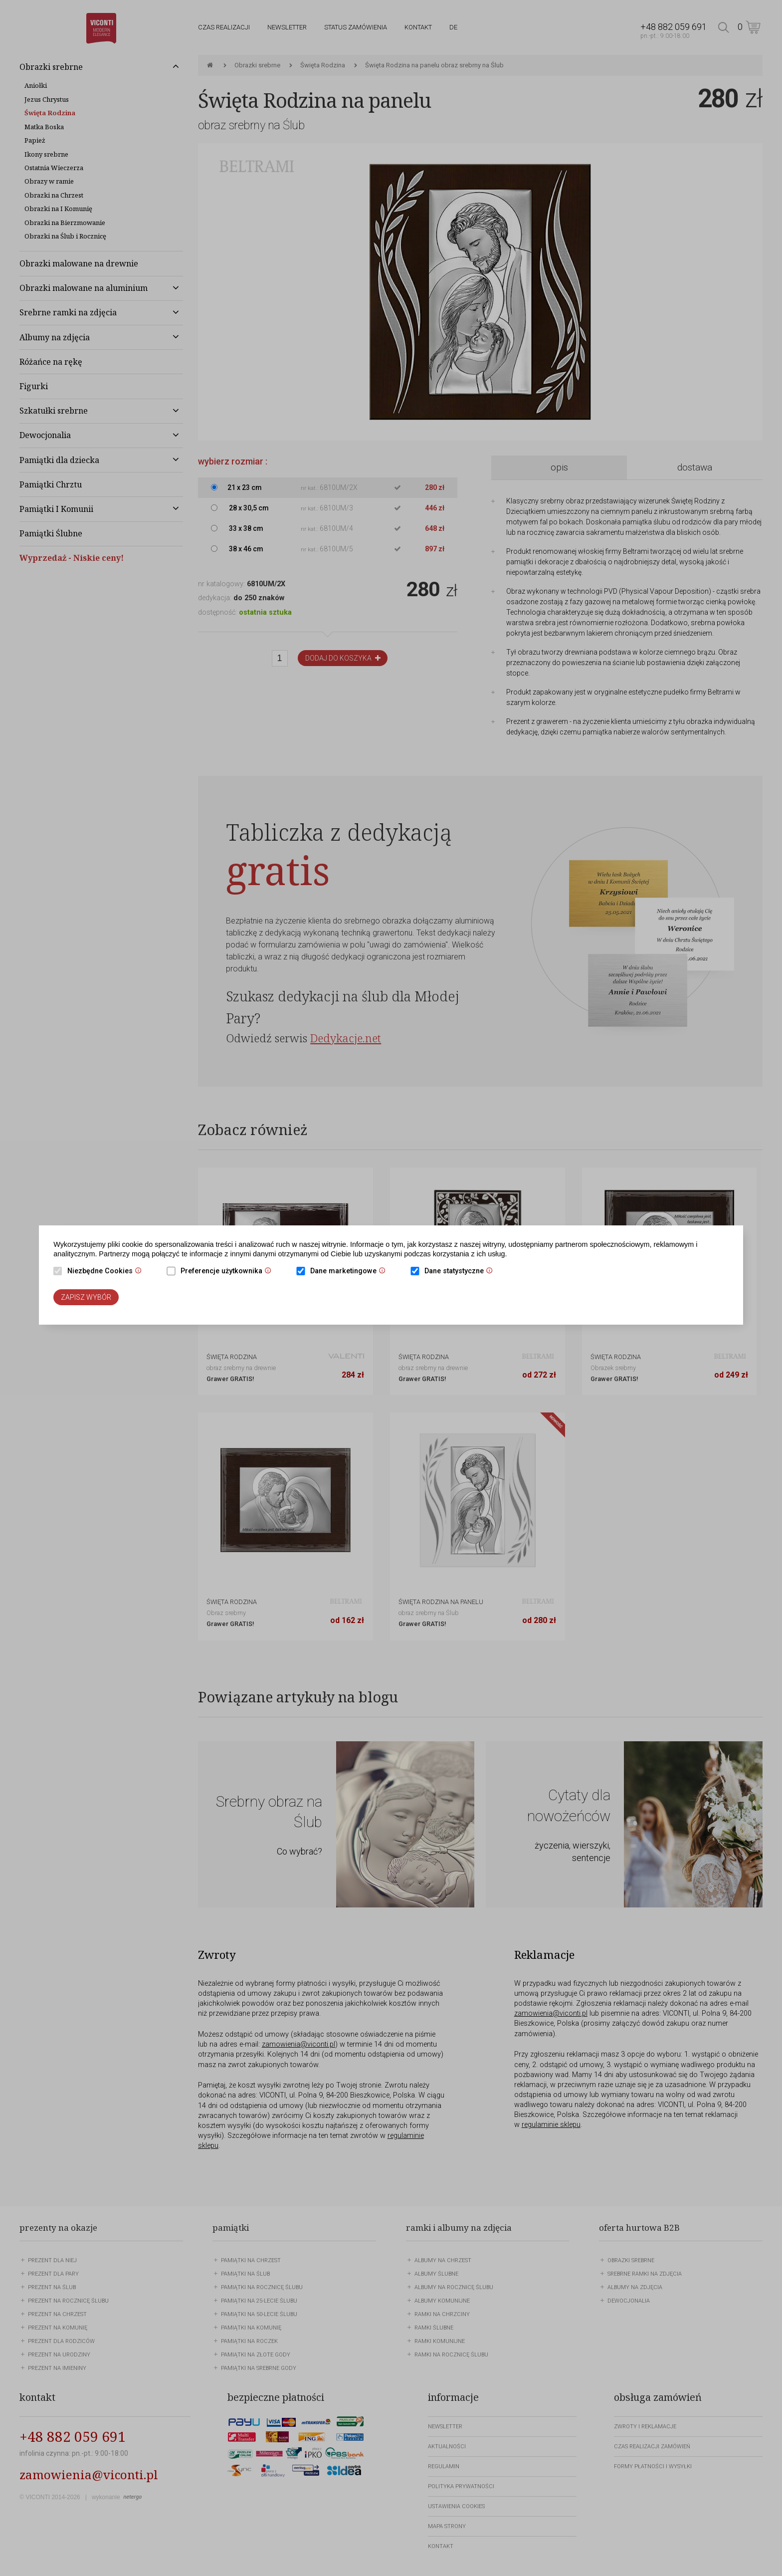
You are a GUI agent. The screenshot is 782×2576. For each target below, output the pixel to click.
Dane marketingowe (350, 1272)
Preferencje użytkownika (228, 1272)
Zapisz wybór (86, 1297)
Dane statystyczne (461, 1272)
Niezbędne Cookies (107, 1272)
